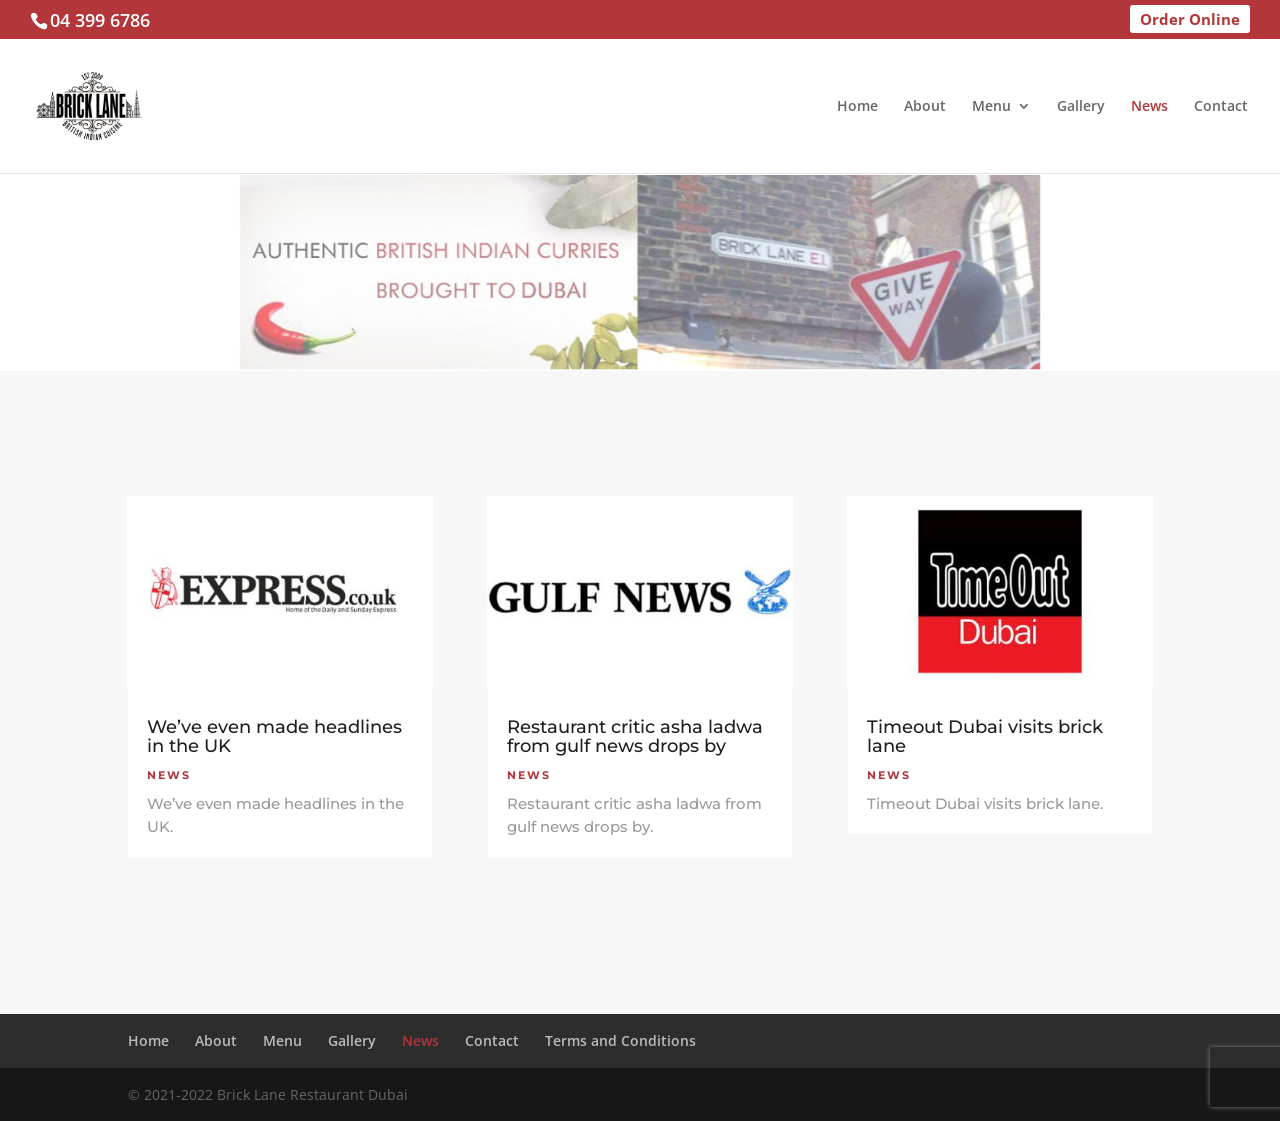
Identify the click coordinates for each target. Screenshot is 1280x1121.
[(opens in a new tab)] (280, 591)
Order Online (1190, 19)
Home (857, 107)
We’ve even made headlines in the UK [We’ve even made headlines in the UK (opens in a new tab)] (274, 736)
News (1149, 107)
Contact (1221, 107)
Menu (991, 107)
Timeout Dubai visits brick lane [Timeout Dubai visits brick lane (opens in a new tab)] (985, 736)
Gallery (1081, 107)
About (925, 107)
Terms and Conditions (620, 1040)
